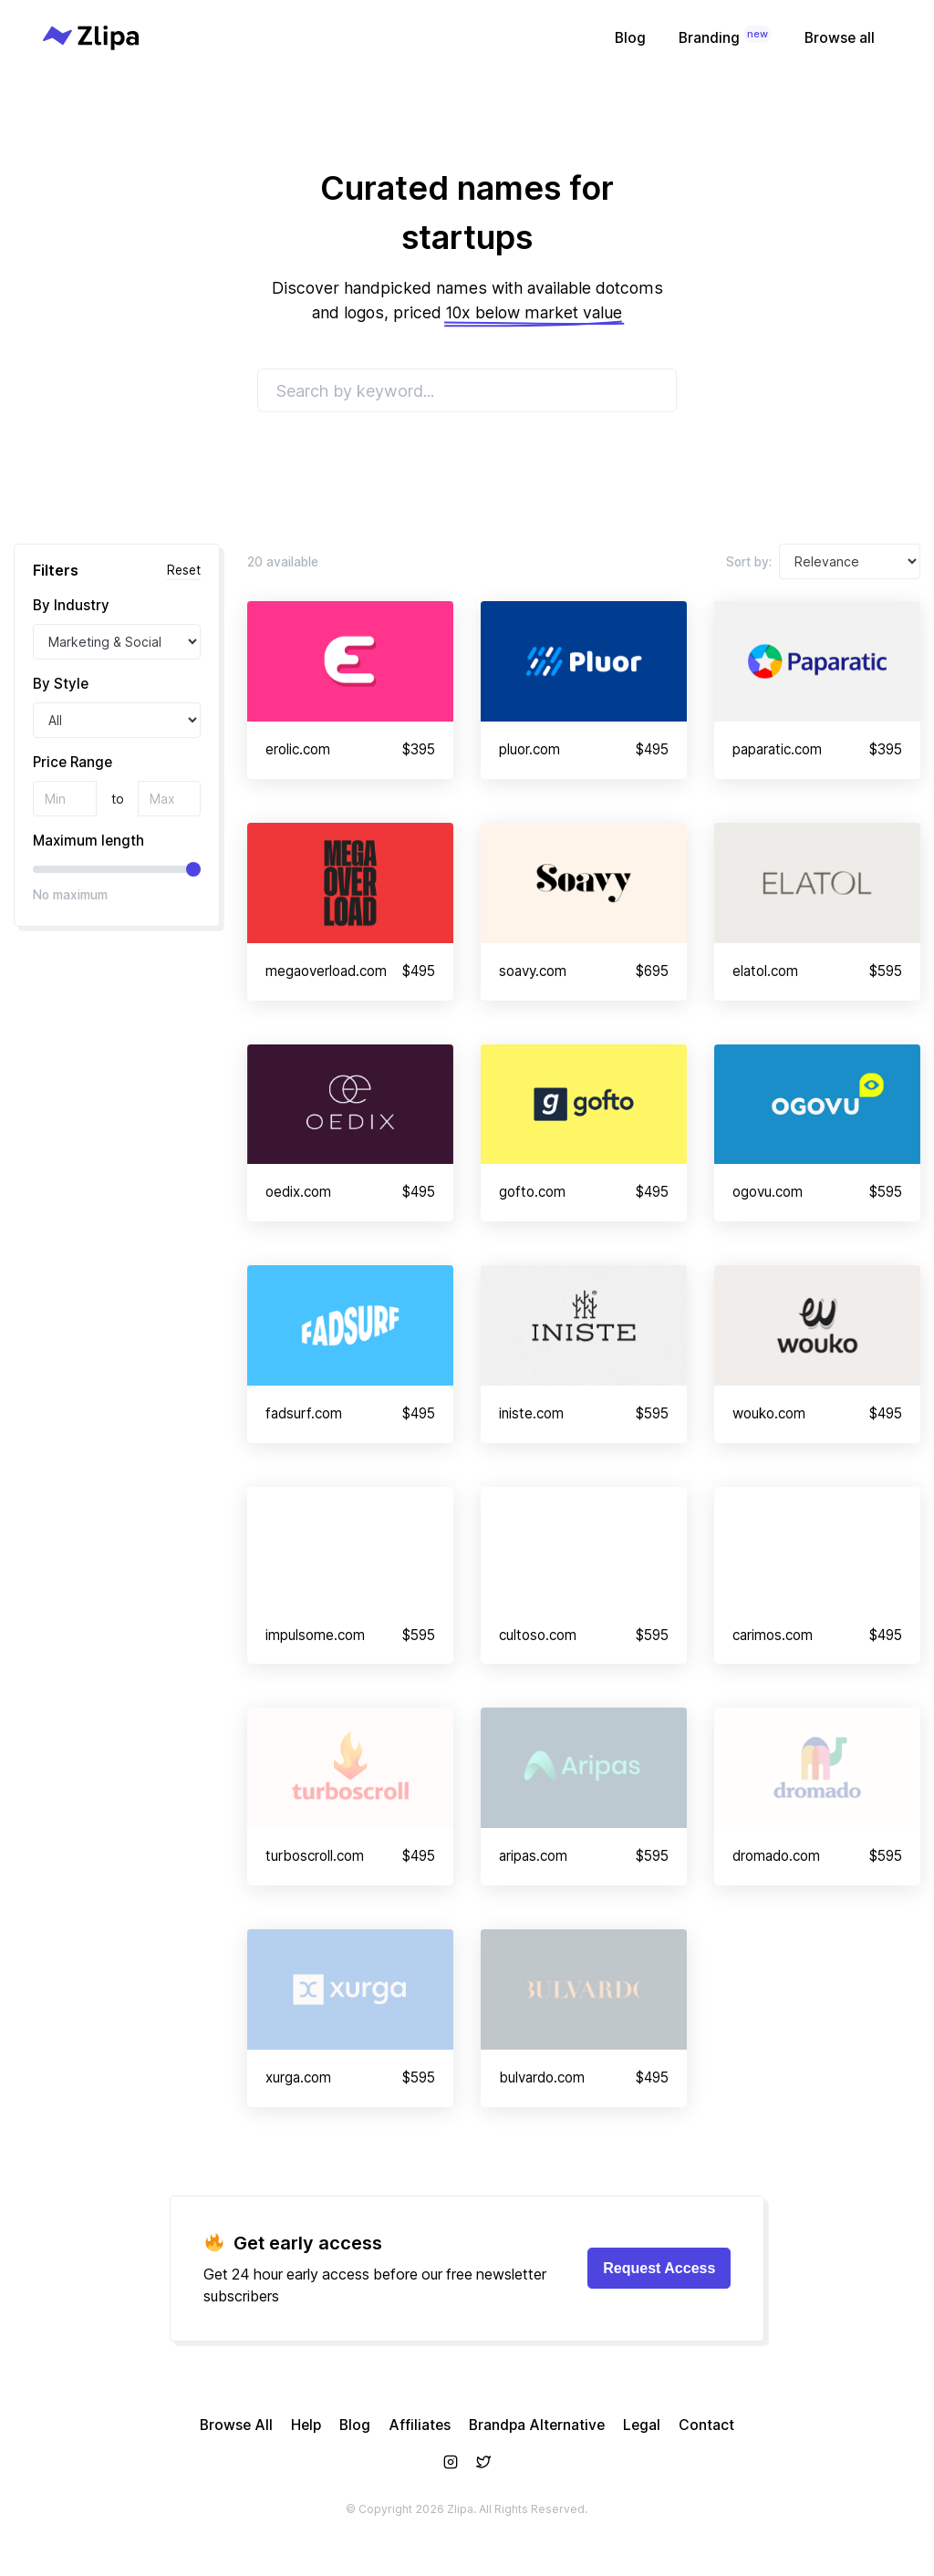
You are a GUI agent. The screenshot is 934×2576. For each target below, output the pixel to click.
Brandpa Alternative (537, 2425)
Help (306, 2425)
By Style (60, 683)
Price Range (72, 762)
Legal (641, 2425)
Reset (184, 570)
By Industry (71, 605)
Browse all (839, 38)
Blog (630, 38)
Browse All (236, 2425)
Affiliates (420, 2425)
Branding (725, 36)
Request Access (659, 2268)
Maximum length (88, 840)
